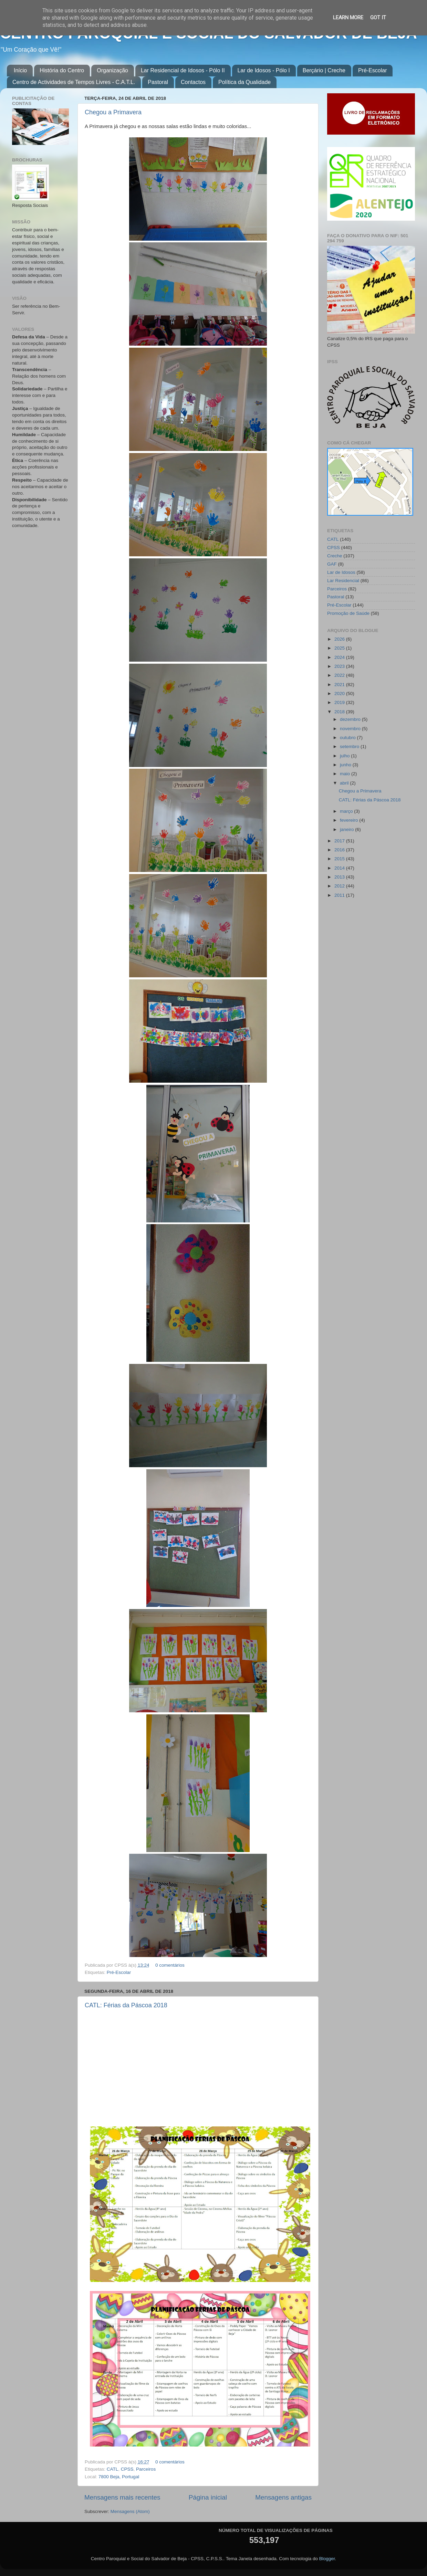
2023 (340, 666)
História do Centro (62, 70)
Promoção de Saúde (348, 613)
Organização (112, 70)
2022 (340, 675)
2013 (340, 877)
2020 (340, 693)
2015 (340, 858)
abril (345, 783)
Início (20, 70)
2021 (340, 684)
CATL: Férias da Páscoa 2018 (126, 2005)
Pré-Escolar (372, 70)
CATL (112, 2469)
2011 (340, 895)
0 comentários (170, 1965)
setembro (350, 746)
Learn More (348, 17)
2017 (340, 840)
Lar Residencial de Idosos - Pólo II (183, 70)
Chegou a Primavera (113, 112)
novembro (351, 728)
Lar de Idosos (341, 572)
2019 (340, 702)
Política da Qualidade (244, 82)
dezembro (351, 719)
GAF (332, 564)
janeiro (347, 829)
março (347, 811)
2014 (340, 868)
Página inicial (208, 2497)
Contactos (193, 82)
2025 (340, 648)
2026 (340, 639)
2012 (340, 886)
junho (346, 764)
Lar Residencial (343, 580)
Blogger (327, 2558)
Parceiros (146, 2469)
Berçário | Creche (324, 70)
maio (345, 773)
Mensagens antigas (283, 2497)
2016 (340, 849)
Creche (334, 555)
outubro (348, 737)
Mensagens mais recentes (122, 2497)
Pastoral (158, 82)
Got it (378, 17)
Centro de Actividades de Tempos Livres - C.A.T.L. (73, 82)
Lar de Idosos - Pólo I (264, 70)
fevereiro (349, 820)
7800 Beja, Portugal (118, 2476)
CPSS (127, 2469)
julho (345, 755)
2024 (340, 657)
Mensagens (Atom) (130, 2511)
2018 (340, 711)
